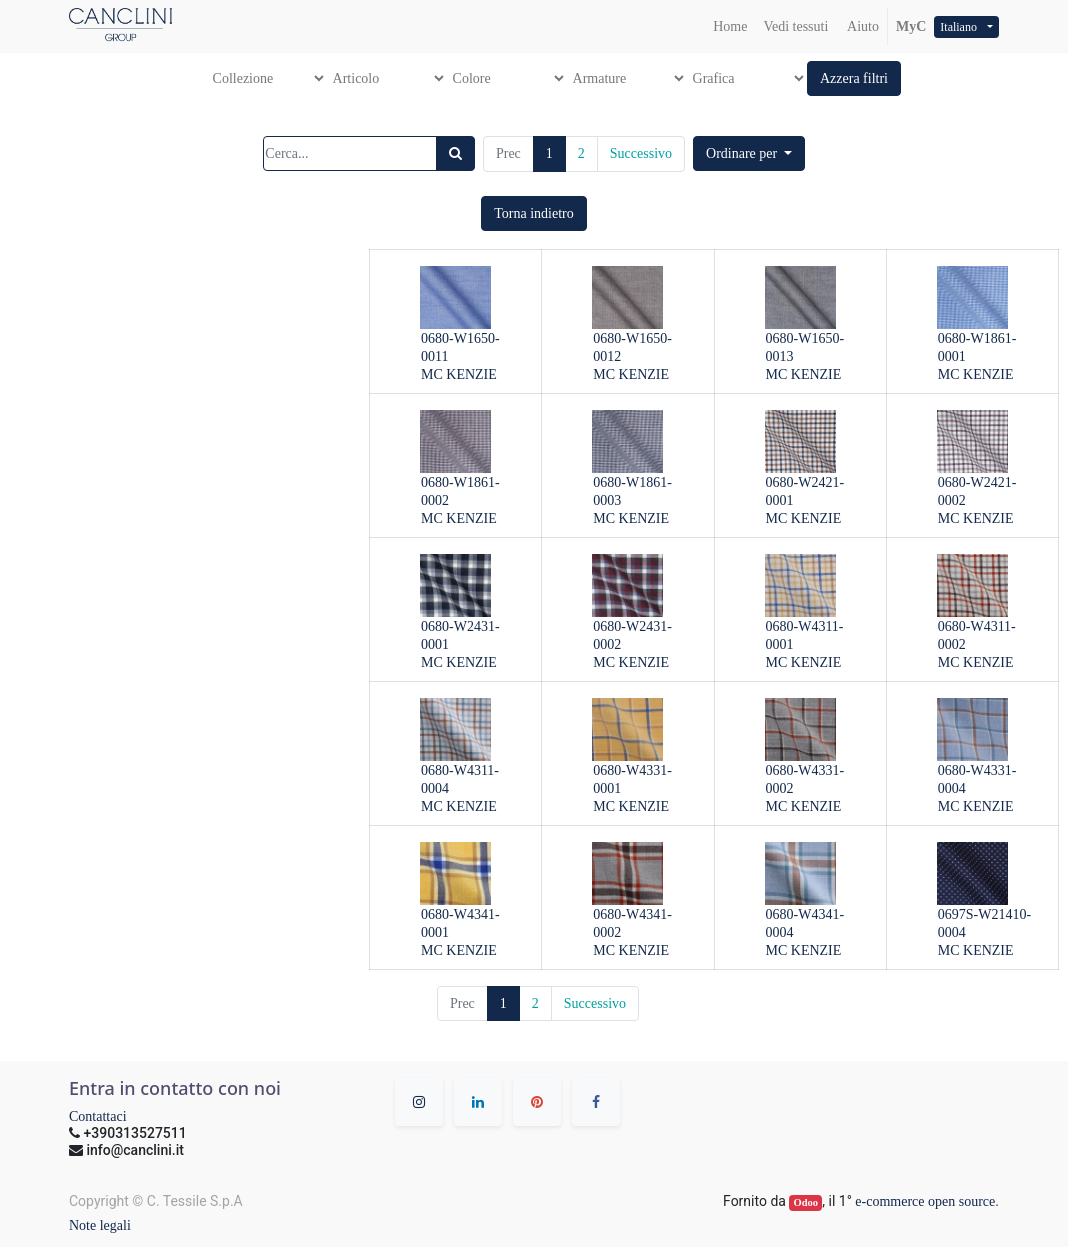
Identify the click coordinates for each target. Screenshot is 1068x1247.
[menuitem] (730, 26)
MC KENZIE (459, 374)
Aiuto (861, 26)
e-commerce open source (925, 1201)
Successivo (641, 153)
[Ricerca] (455, 153)
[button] (854, 78)
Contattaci (98, 1116)
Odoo (806, 1202)
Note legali (100, 1225)
